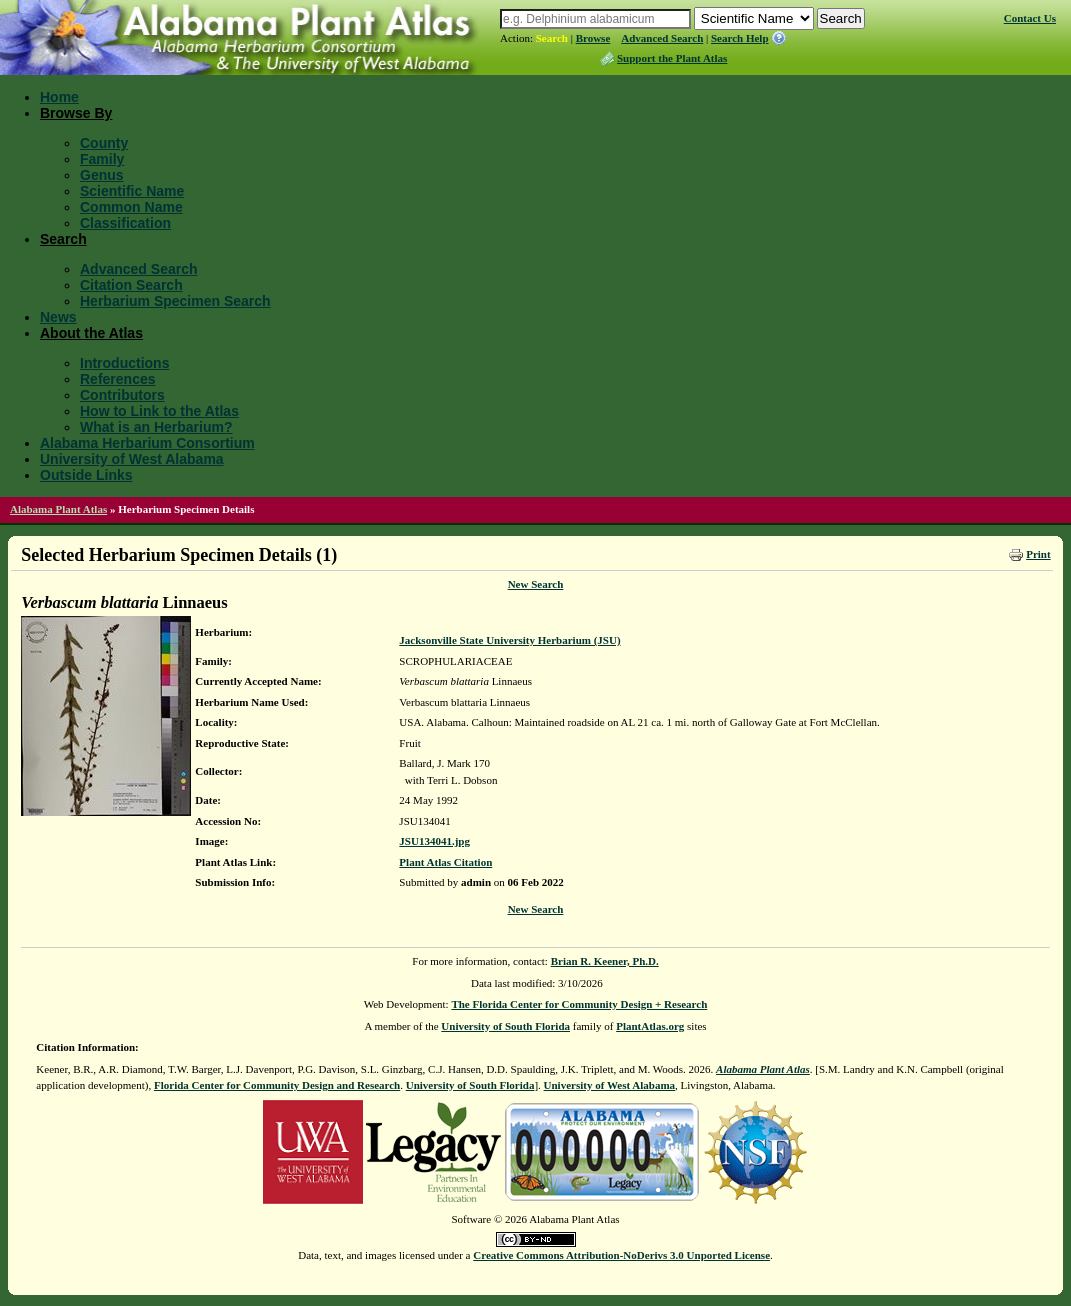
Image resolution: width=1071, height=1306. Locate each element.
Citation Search (131, 285)
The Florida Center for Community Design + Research (579, 1004)
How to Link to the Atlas (159, 411)
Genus (102, 175)
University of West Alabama (132, 459)
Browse (593, 38)
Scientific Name (132, 191)
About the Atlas (91, 333)
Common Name (131, 207)
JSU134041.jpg (434, 841)
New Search (536, 584)
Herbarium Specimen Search (175, 301)
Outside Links (86, 475)
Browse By (76, 113)
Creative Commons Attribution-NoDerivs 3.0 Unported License (621, 1255)
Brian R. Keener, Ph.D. (605, 961)
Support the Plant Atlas (672, 58)
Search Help (740, 38)
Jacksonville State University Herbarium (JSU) (509, 640)
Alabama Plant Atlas (58, 509)
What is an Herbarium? (156, 427)
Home (59, 97)
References (118, 379)
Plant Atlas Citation (445, 862)
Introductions (124, 363)
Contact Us (1030, 18)
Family (102, 159)
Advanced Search (662, 38)
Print (1038, 554)
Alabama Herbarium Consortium (147, 443)
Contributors (122, 395)
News (58, 317)
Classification (125, 223)
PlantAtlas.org (650, 1026)
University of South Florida (505, 1026)
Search (552, 38)
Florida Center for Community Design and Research (277, 1085)
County (104, 143)
